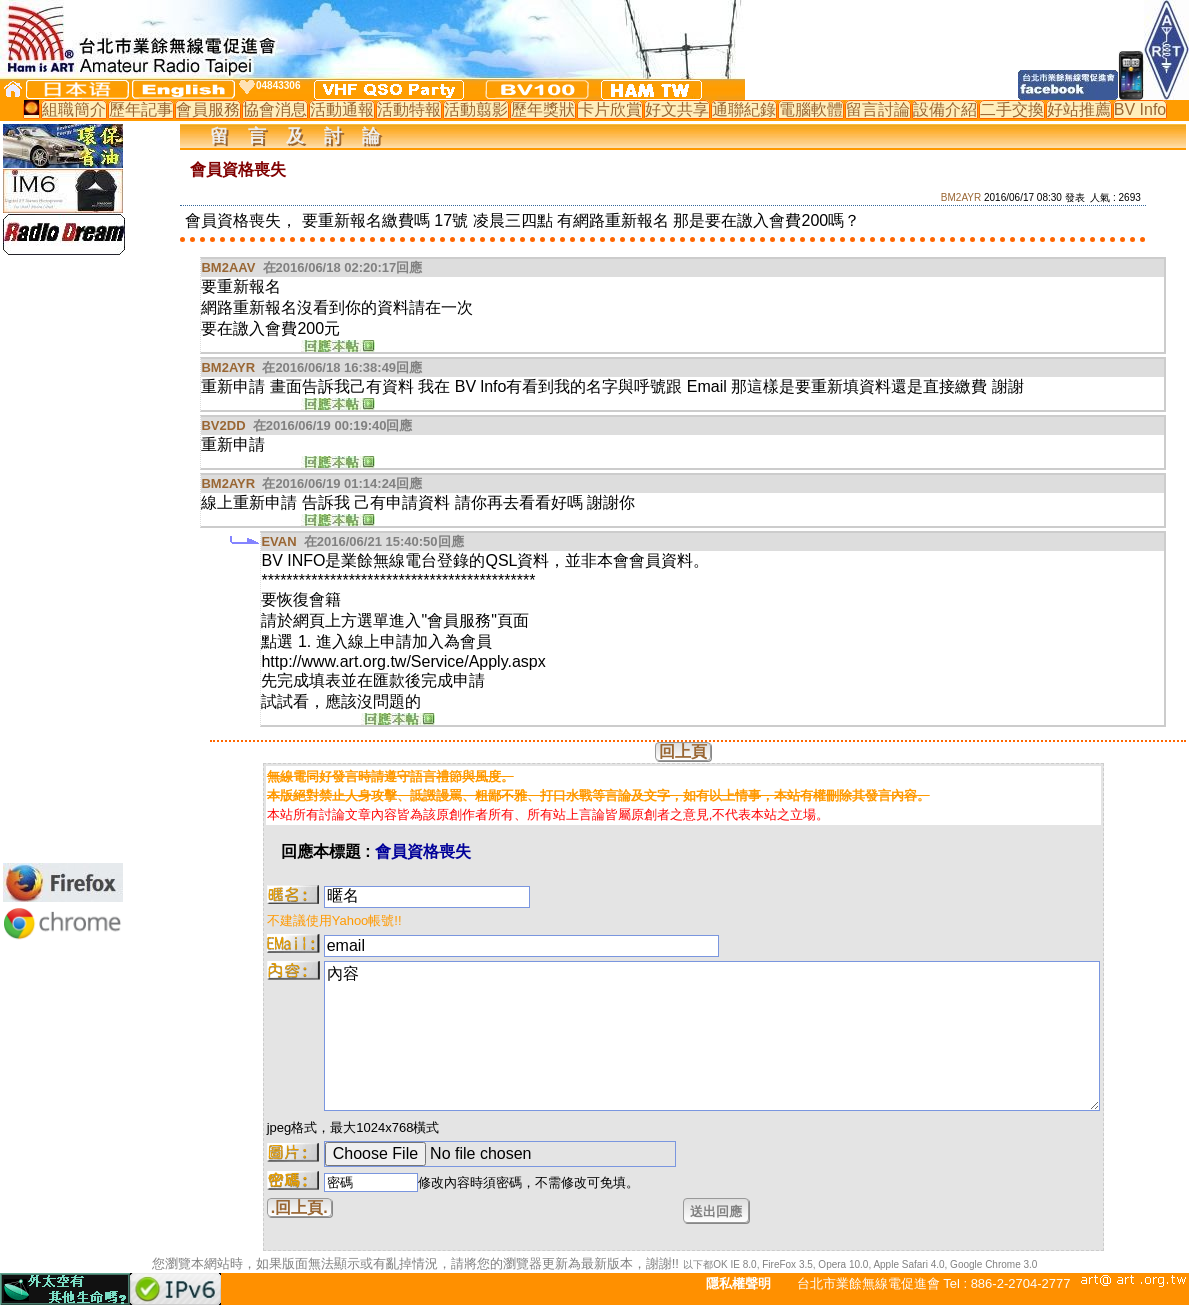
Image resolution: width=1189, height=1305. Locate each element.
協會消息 (275, 109)
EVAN (278, 541)
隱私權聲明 (738, 1283)
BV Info (1140, 109)
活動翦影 (476, 109)
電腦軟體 (811, 109)
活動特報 (409, 109)
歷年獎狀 (543, 109)
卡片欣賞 (610, 109)
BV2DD (223, 425)
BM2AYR (961, 197)
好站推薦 (1079, 109)
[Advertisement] (63, 559)
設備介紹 (945, 109)
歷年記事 (141, 109)
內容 (712, 1036)
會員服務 (208, 109)
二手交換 (1012, 109)
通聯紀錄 (744, 109)
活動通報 (342, 109)
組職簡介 (74, 109)
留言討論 (878, 109)
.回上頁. (299, 1207)
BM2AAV (228, 267)
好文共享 (677, 109)
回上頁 (683, 751)
